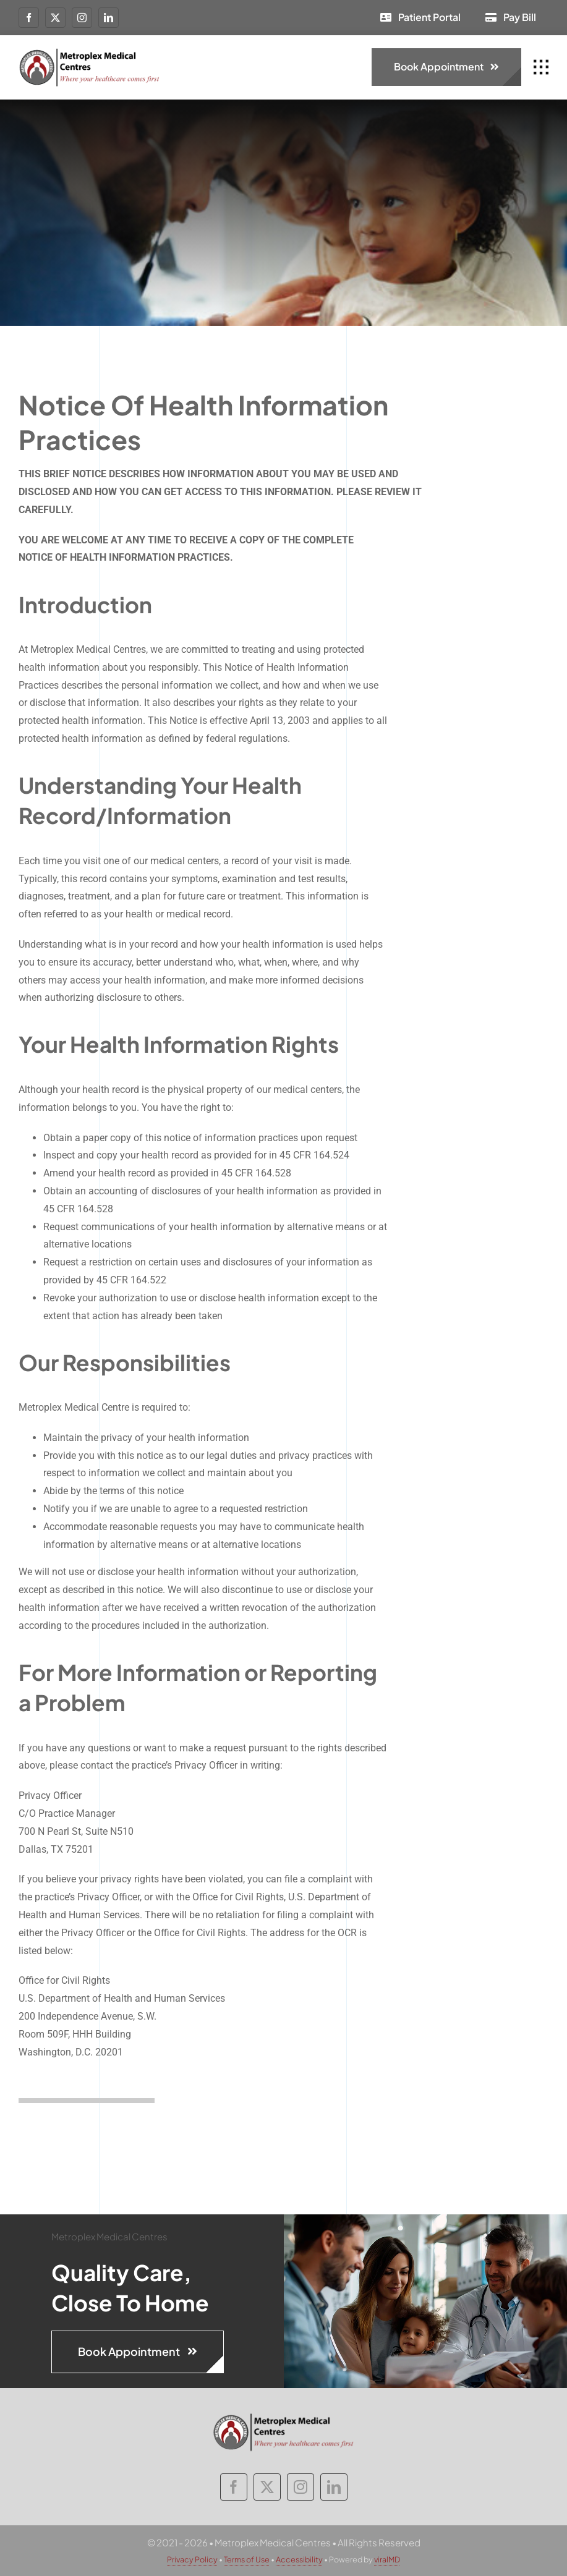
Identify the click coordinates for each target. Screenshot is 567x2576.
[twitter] (55, 17)
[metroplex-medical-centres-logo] (90, 52)
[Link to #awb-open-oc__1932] (541, 67)
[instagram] (82, 17)
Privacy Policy (192, 2559)
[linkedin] (108, 17)
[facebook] (29, 17)
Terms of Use (247, 2559)
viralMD (387, 2559)
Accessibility (299, 2559)
